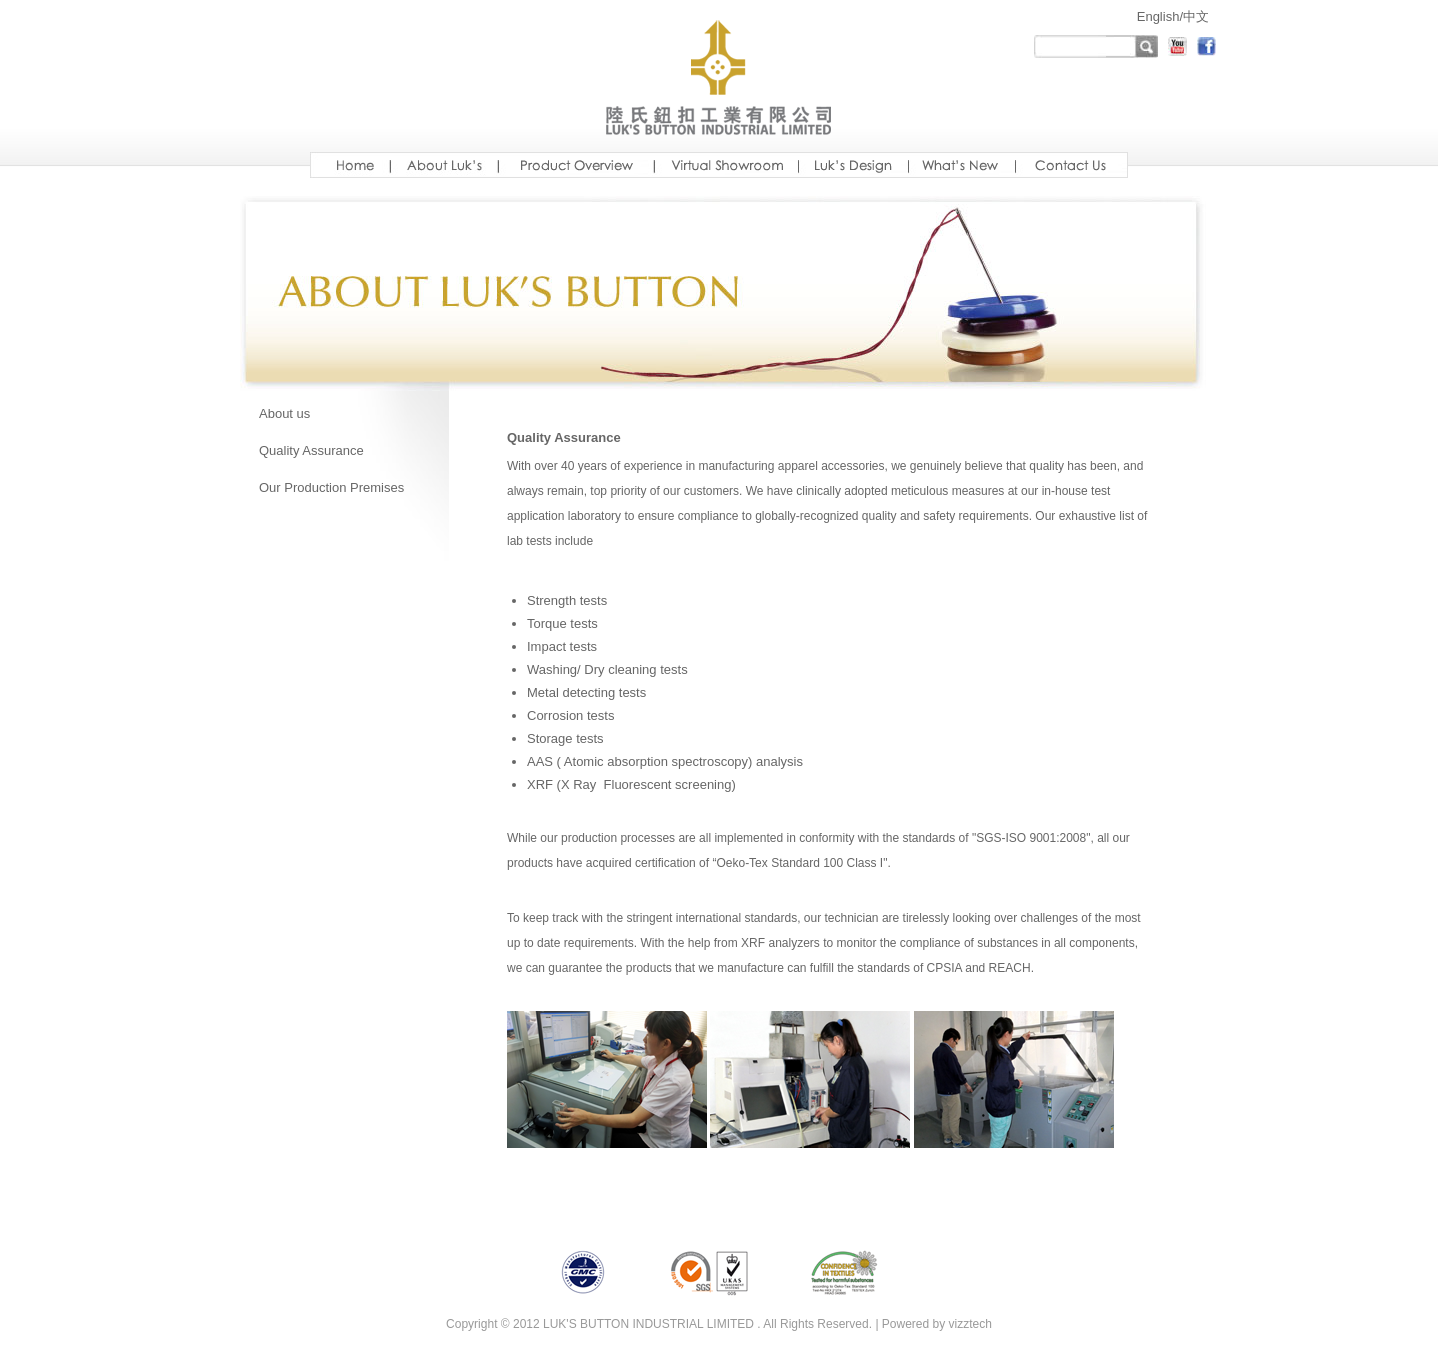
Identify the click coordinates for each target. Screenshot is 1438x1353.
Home (350, 165)
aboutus (444, 165)
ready (1071, 165)
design (853, 165)
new (961, 165)
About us (284, 413)
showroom (726, 165)
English (1158, 16)
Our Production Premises (331, 487)
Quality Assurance (311, 450)
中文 (1196, 16)
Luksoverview (576, 165)
